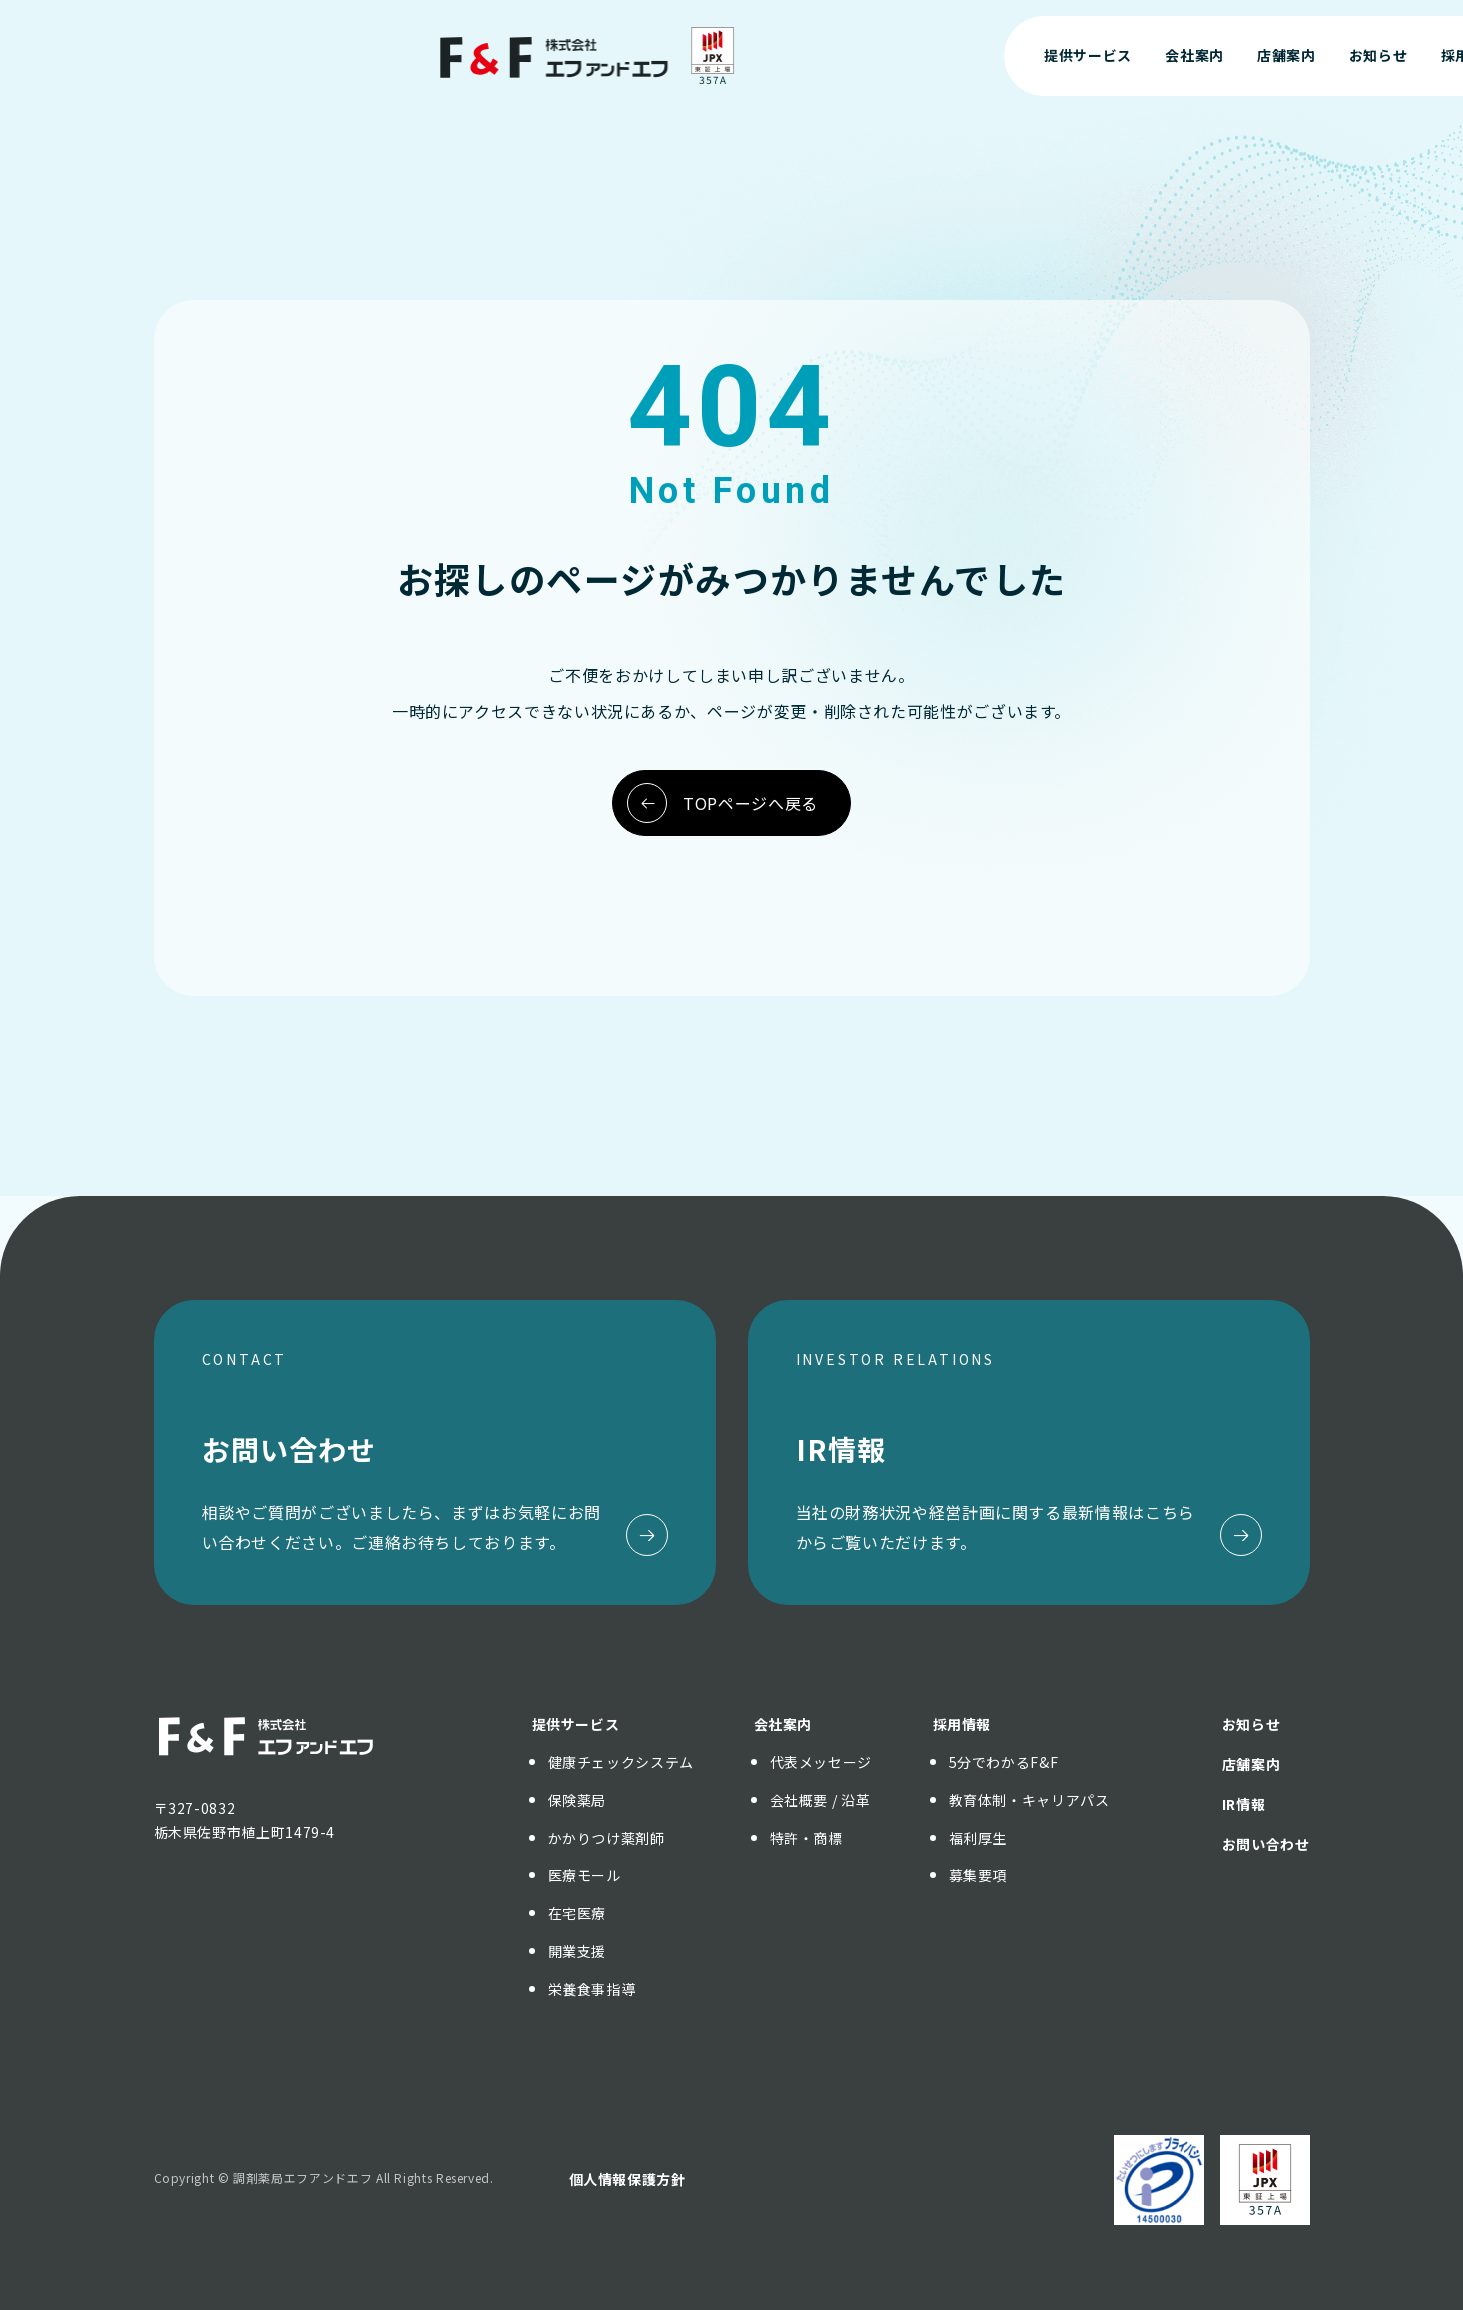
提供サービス (576, 1724)
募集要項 (978, 1875)
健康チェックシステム (621, 1762)
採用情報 (962, 1724)
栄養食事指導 (592, 1989)
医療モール (584, 1875)
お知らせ (1251, 1724)
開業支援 (577, 1951)
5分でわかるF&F (1004, 1762)
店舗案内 (1251, 1764)
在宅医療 (577, 1913)
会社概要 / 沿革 (820, 1800)
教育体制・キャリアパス (1029, 1800)
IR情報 (1244, 1804)
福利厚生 (978, 1838)
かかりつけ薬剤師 (606, 1838)
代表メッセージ (821, 1762)
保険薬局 (577, 1800)
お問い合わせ (1311, 55)
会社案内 (783, 1724)
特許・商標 (806, 1838)
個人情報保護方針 (627, 2179)
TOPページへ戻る (722, 803)
